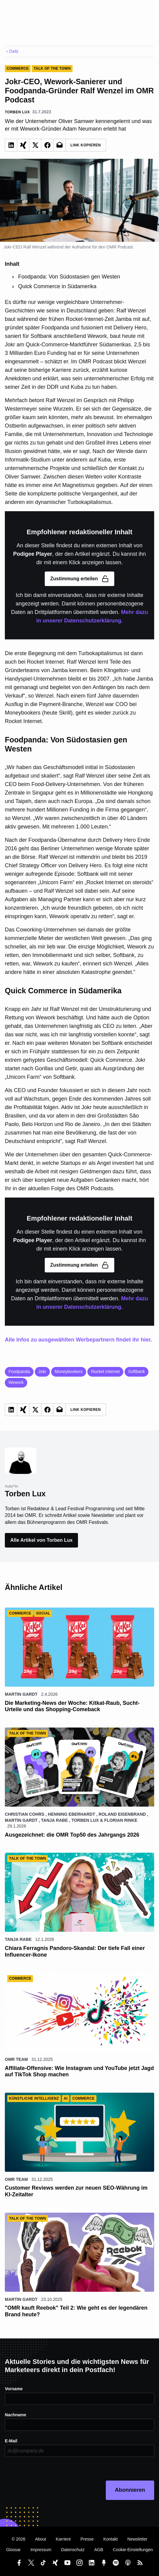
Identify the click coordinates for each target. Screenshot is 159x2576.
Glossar (13, 2549)
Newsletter (137, 2539)
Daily (11, 51)
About (40, 2539)
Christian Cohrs (24, 1814)
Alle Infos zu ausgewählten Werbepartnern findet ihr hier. (78, 1340)
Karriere (63, 2539)
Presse (87, 2539)
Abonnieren (130, 2490)
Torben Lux (85, 1820)
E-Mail (11, 2440)
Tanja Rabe (54, 1820)
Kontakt (110, 2539)
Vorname (14, 2388)
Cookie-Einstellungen (133, 2549)
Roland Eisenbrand (122, 1814)
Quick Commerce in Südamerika (57, 286)
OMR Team (16, 2059)
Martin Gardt (21, 1694)
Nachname (15, 2414)
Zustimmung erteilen (79, 578)
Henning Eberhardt (71, 1814)
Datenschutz (73, 2549)
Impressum (41, 2549)
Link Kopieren (85, 145)
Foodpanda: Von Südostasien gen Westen (69, 277)
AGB (98, 2549)
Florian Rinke (121, 1820)
